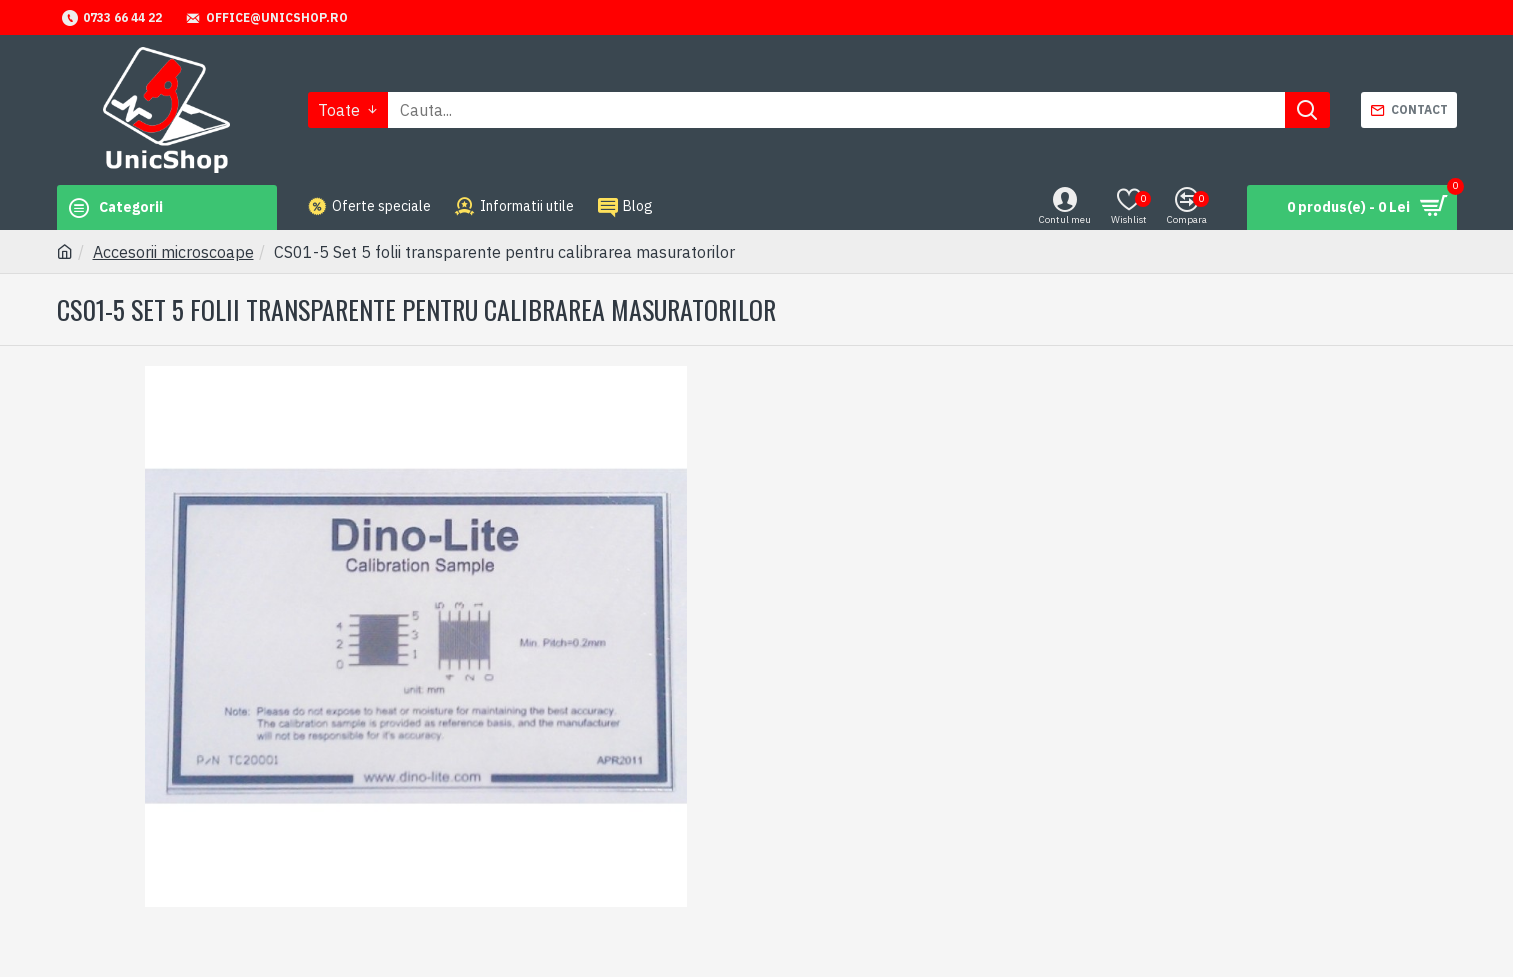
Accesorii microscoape (173, 252)
